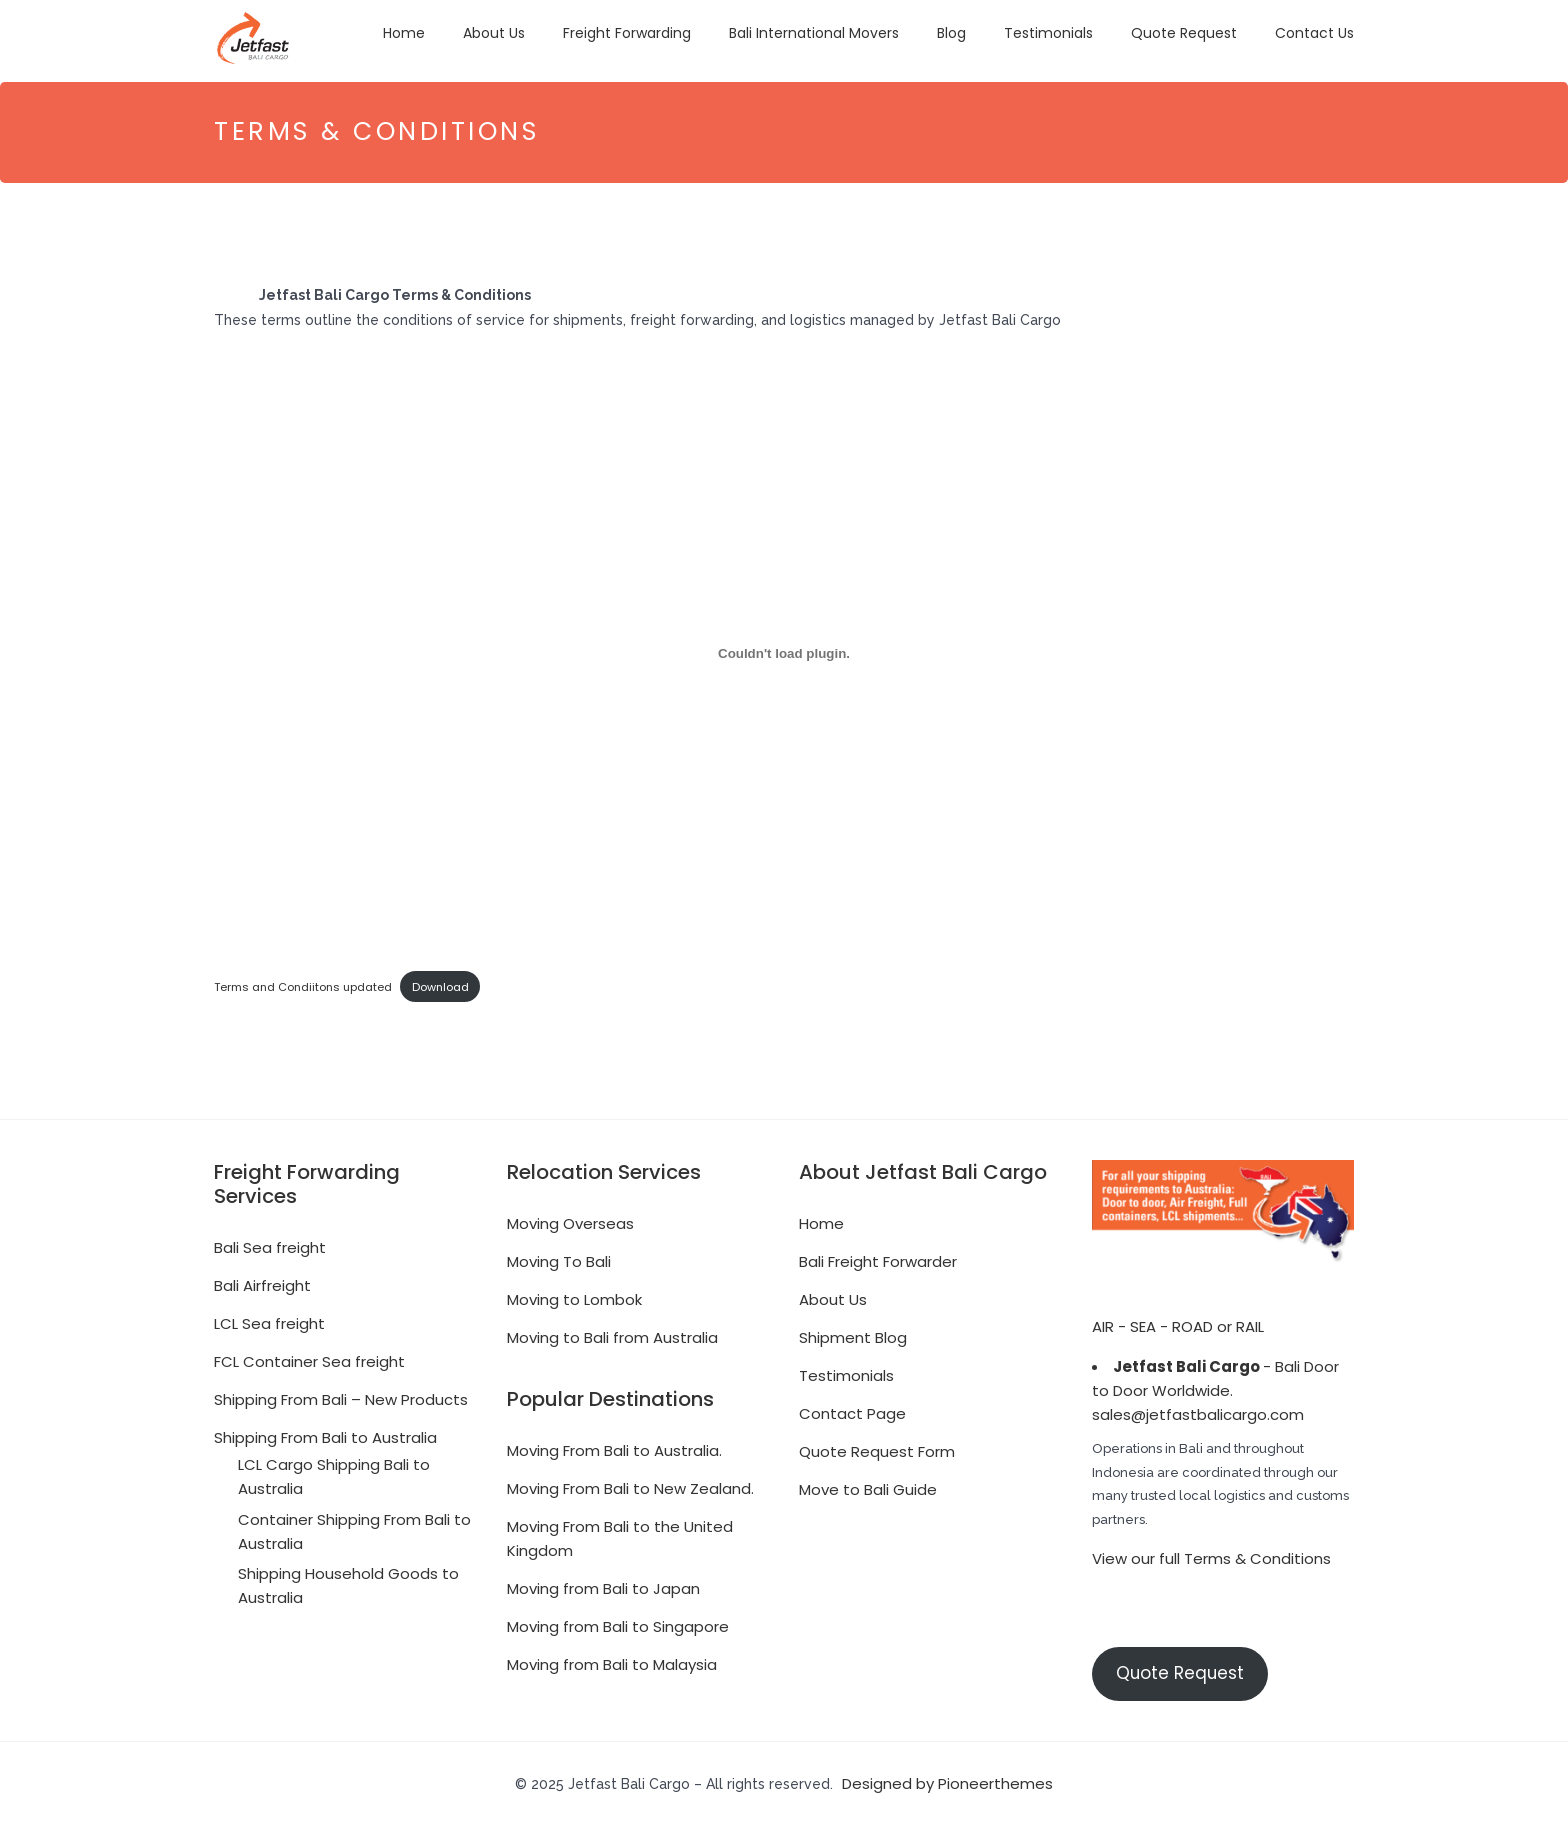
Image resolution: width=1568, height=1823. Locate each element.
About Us (494, 33)
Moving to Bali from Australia (612, 1332)
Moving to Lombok (574, 1294)
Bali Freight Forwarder (878, 1256)
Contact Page (852, 1408)
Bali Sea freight (270, 1242)
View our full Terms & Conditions (1211, 1554)
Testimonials (1048, 33)
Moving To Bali (559, 1256)
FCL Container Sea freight (309, 1356)
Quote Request (1184, 33)
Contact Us (1314, 33)
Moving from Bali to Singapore (618, 1621)
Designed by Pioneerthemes (947, 1778)
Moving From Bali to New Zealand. (630, 1483)
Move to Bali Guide (868, 1484)
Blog (951, 33)
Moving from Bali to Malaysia (612, 1659)
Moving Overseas (570, 1218)
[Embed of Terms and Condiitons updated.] (784, 649)
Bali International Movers (814, 33)
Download (440, 982)
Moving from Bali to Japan (603, 1583)
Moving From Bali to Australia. (614, 1445)
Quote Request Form (877, 1446)
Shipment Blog (853, 1332)
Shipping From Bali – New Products (341, 1394)
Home (404, 33)
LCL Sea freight (269, 1318)
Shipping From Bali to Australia (325, 1432)
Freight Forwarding (627, 33)
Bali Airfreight (262, 1280)
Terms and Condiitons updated (303, 982)
